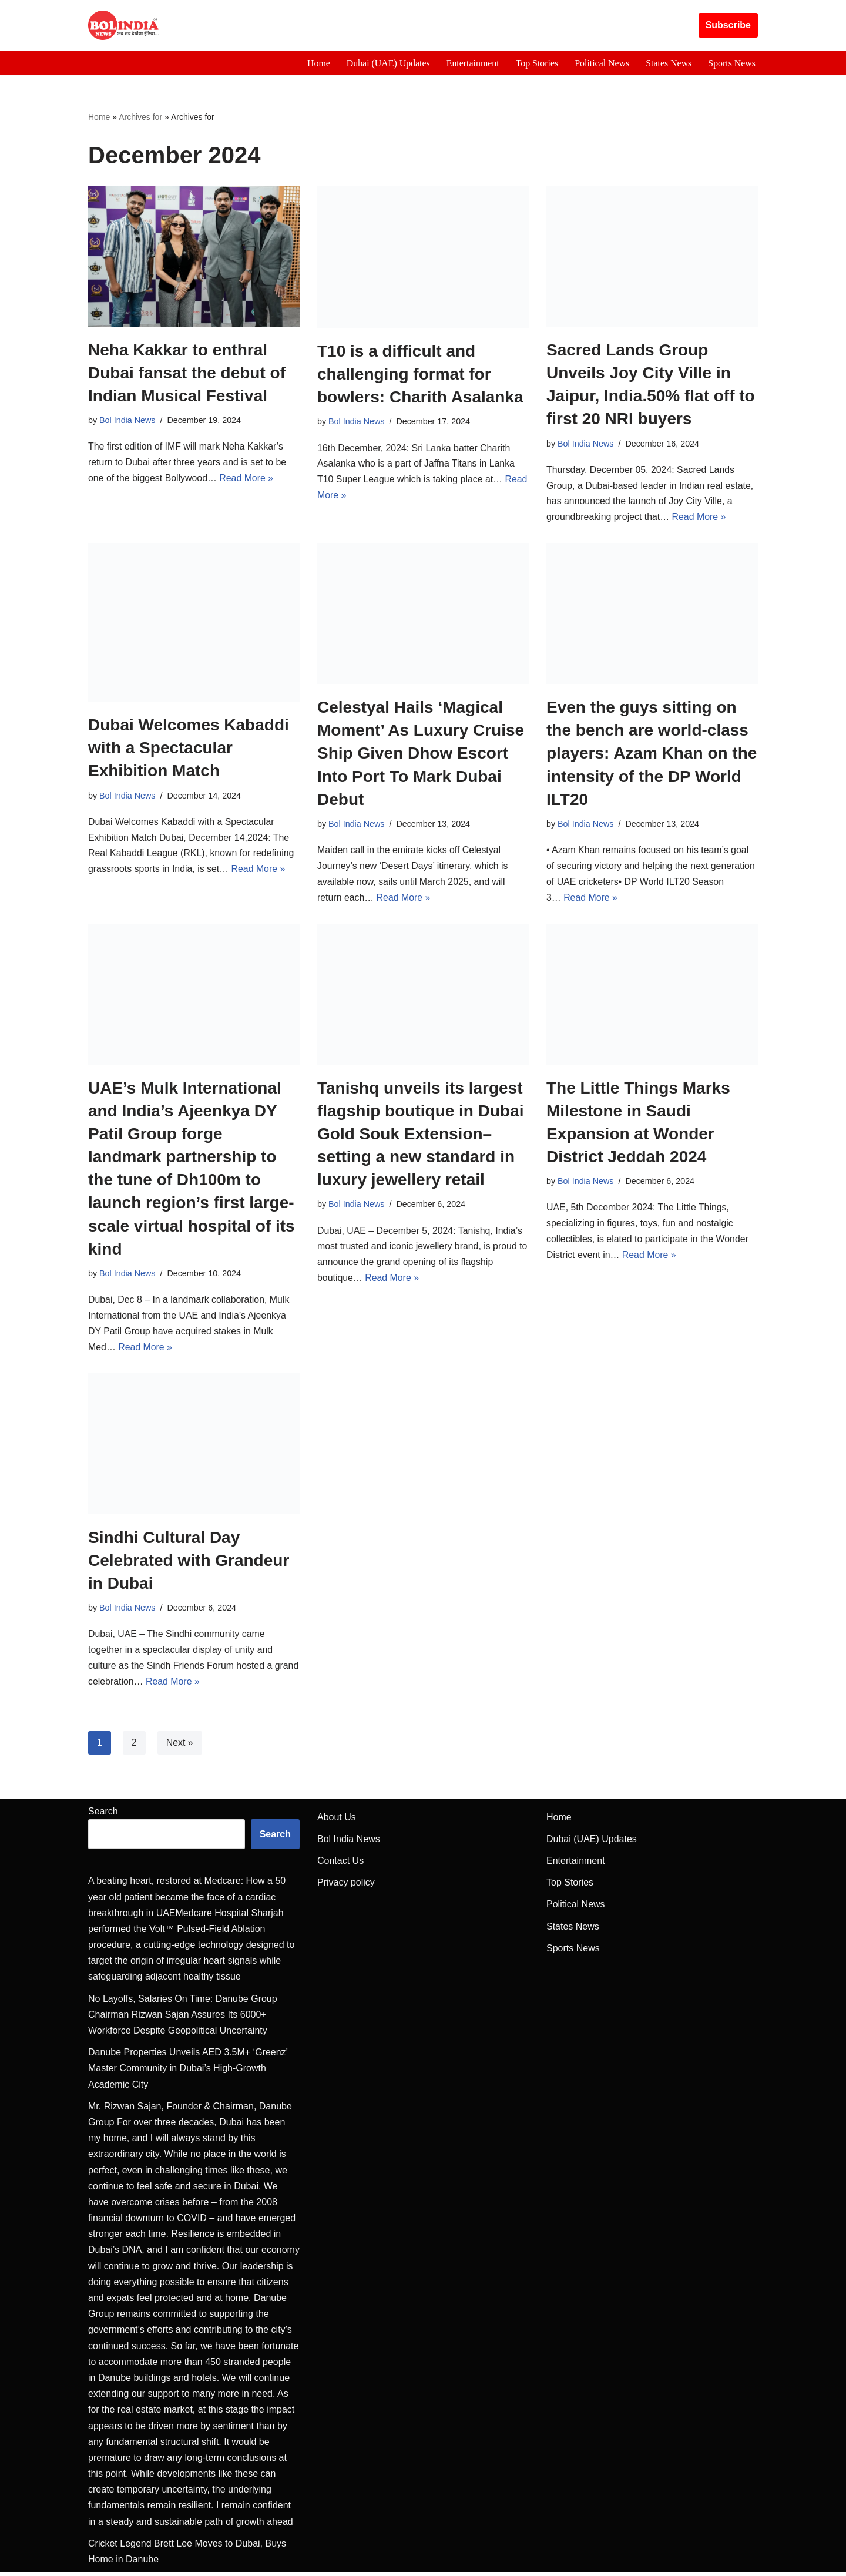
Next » (179, 1747)
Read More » (247, 480)
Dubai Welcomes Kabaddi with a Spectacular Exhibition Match (188, 749)
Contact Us (340, 1865)
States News (668, 63)
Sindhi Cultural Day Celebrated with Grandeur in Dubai (188, 1563)
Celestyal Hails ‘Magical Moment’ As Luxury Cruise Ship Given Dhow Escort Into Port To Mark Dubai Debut (420, 754)
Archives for (140, 117)
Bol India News (127, 420)
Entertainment (471, 63)
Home (315, 63)
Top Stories (535, 63)
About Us (336, 1821)
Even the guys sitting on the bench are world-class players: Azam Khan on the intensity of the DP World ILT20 (651, 754)
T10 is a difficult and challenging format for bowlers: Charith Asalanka (420, 374)
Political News (601, 63)
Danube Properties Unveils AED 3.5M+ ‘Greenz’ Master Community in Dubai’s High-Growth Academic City (188, 2072)
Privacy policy (346, 1886)
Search (103, 1815)
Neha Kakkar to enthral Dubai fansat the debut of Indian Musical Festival (187, 373)
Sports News (732, 63)
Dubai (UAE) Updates (386, 63)
